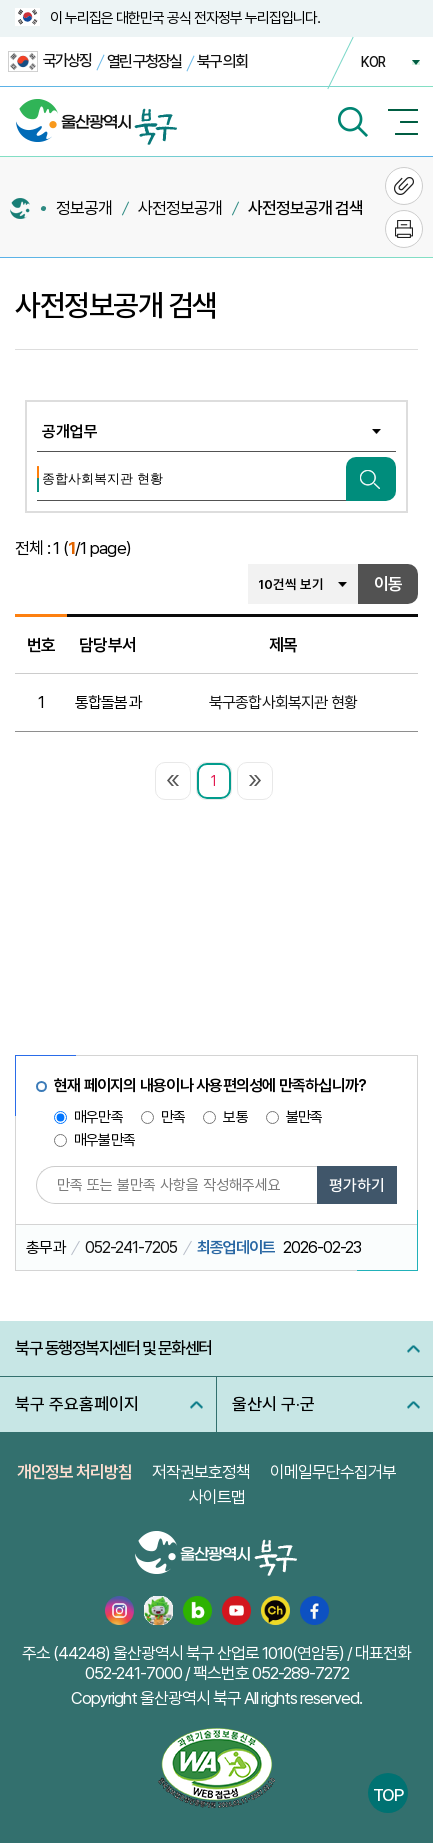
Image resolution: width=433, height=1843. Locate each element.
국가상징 (49, 61)
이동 (388, 584)
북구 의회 (222, 61)
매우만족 (98, 1117)
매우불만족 (104, 1140)
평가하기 (357, 1185)
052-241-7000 (133, 1673)
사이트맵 (217, 1497)
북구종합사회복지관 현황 (283, 702)
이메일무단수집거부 (333, 1472)
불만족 (304, 1117)
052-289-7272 (300, 1673)
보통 (235, 1117)
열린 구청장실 (144, 61)
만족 (173, 1117)
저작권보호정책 (201, 1472)
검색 (371, 479)
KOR (373, 62)
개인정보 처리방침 (74, 1472)
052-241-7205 (131, 1247)
